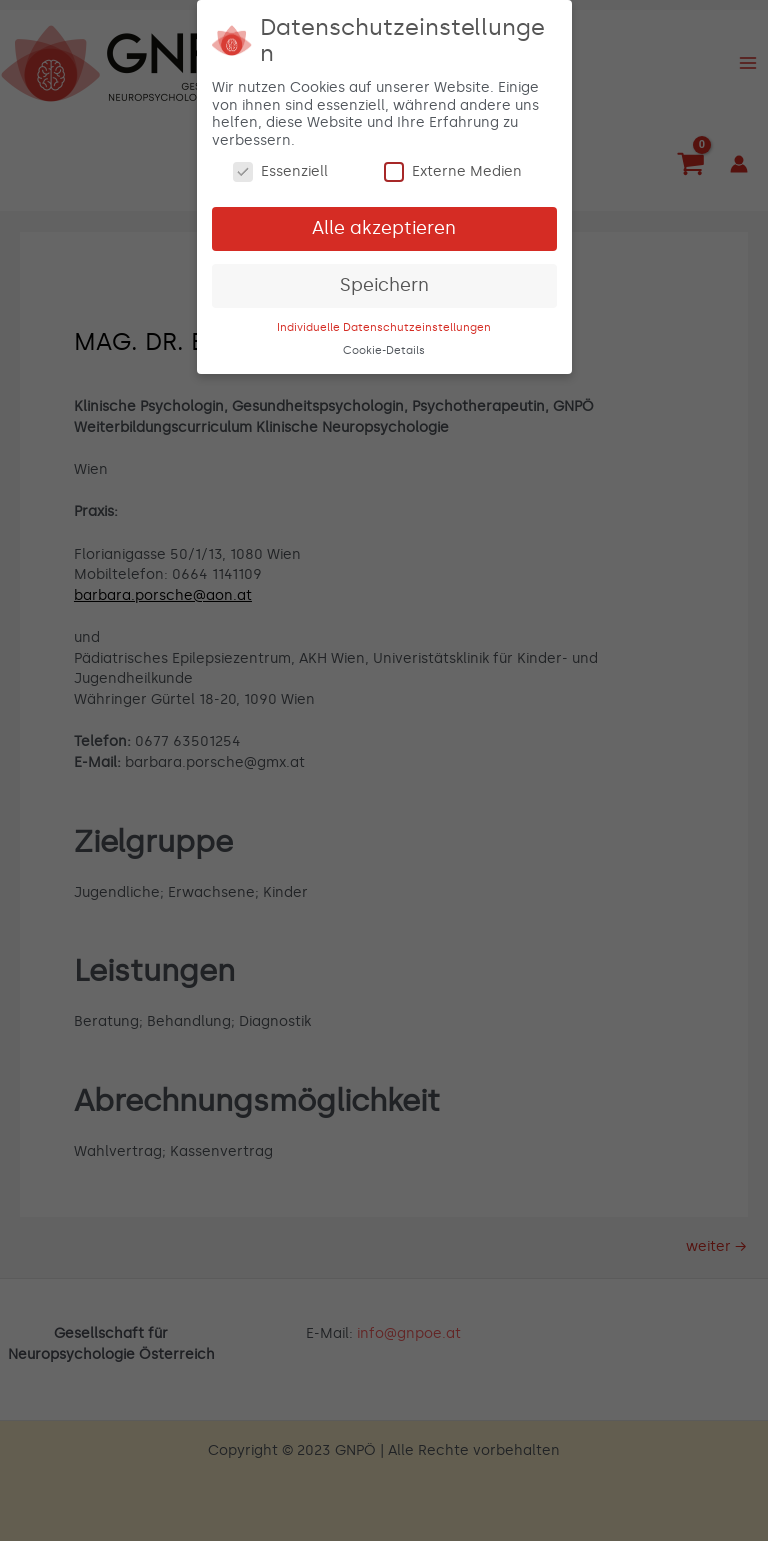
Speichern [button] (384, 281)
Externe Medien (453, 168)
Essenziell (280, 168)
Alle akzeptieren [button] (384, 224)
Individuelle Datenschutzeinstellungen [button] (384, 323)
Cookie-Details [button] (384, 346)
